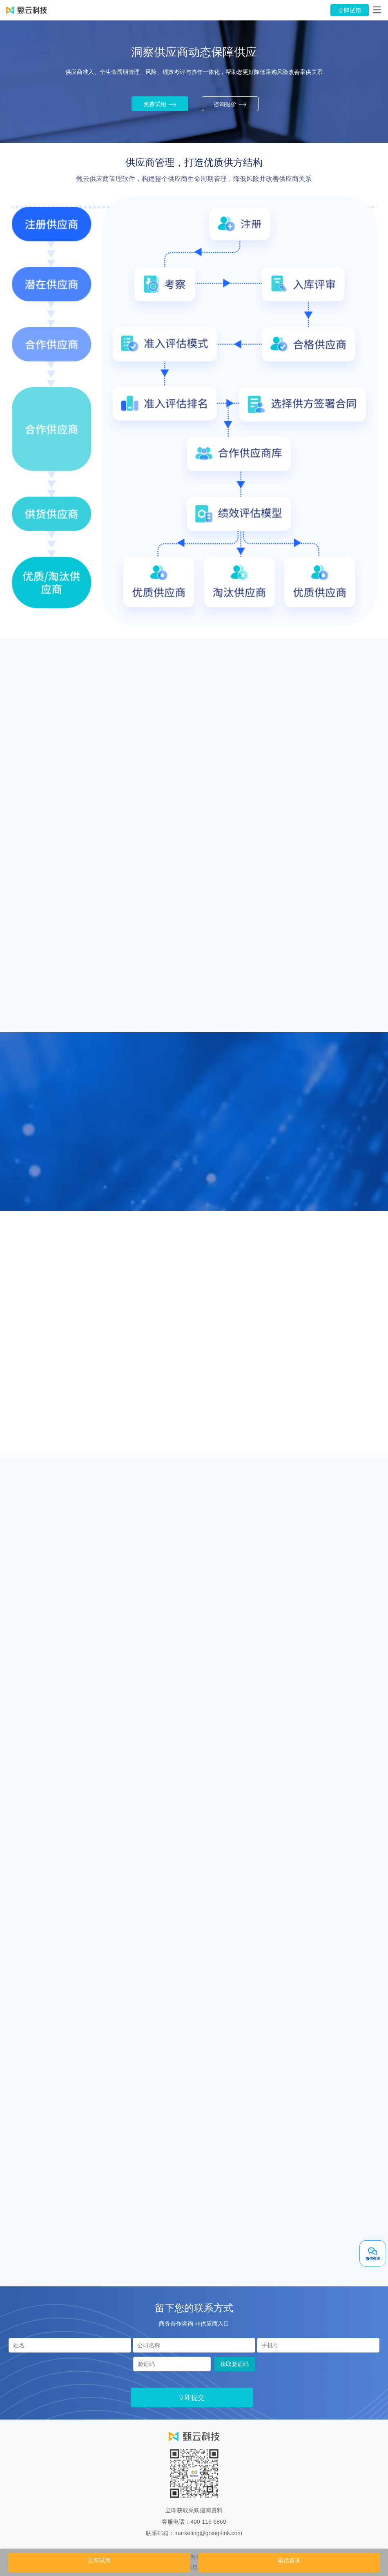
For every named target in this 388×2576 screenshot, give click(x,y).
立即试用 (349, 10)
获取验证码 (234, 2364)
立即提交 (191, 2397)
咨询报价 (230, 104)
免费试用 (159, 104)
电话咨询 (289, 2560)
